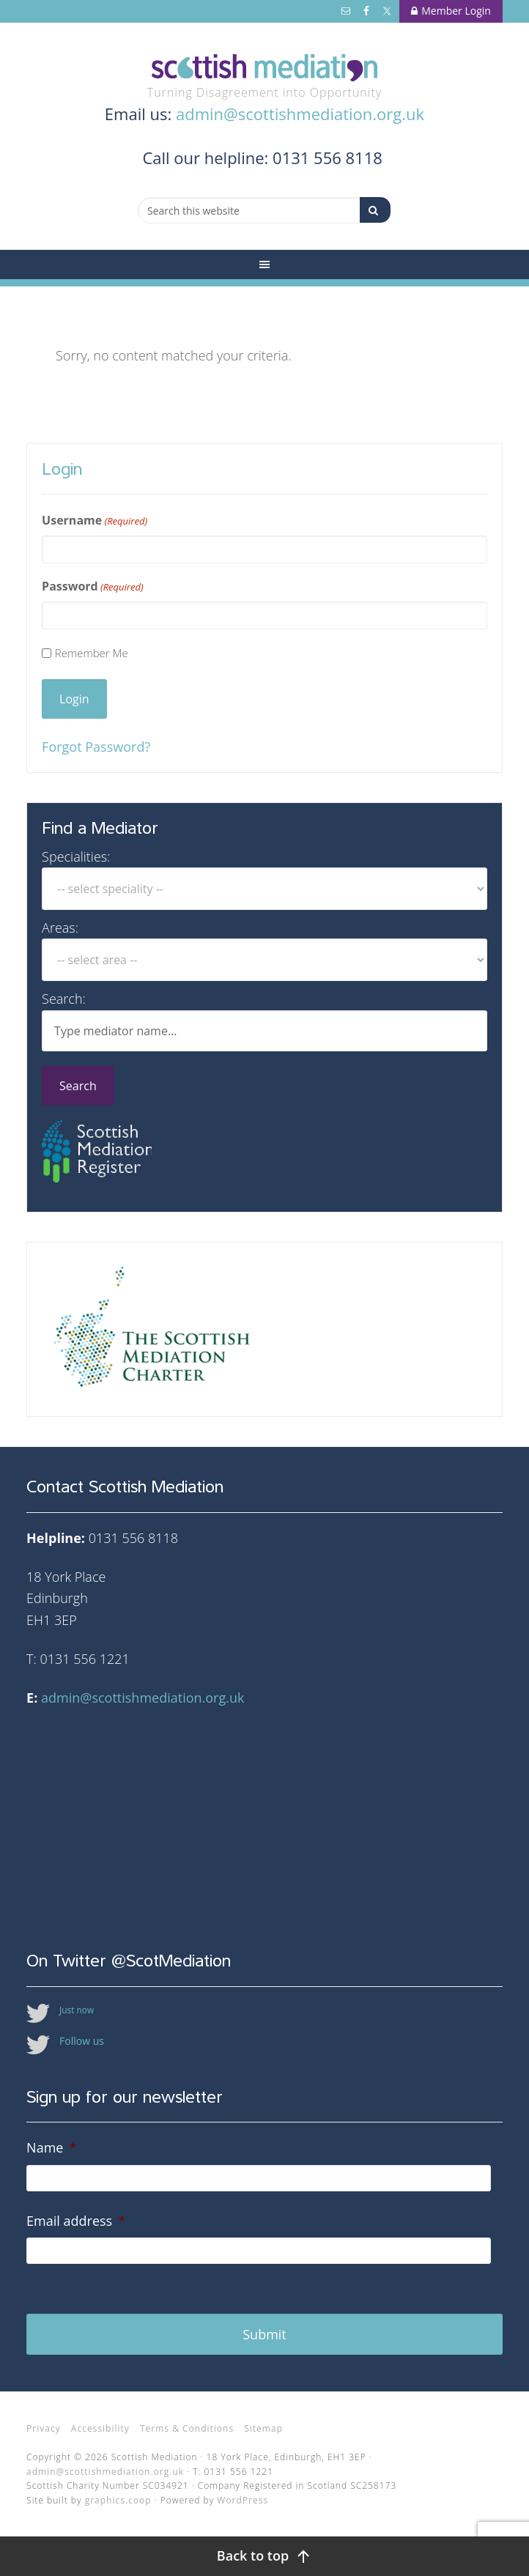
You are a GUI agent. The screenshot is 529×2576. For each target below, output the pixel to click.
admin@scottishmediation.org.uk (300, 114)
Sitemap (263, 2428)
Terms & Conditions (187, 2428)
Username (94, 520)
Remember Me (91, 652)
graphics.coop (118, 2500)
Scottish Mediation (264, 68)
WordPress (242, 2500)
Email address (75, 2221)
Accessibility (100, 2428)
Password (93, 586)
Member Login (451, 11)
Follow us (81, 2041)
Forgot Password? (96, 746)
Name (51, 2147)
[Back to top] (264, 2555)
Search (78, 1086)
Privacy (43, 2428)
